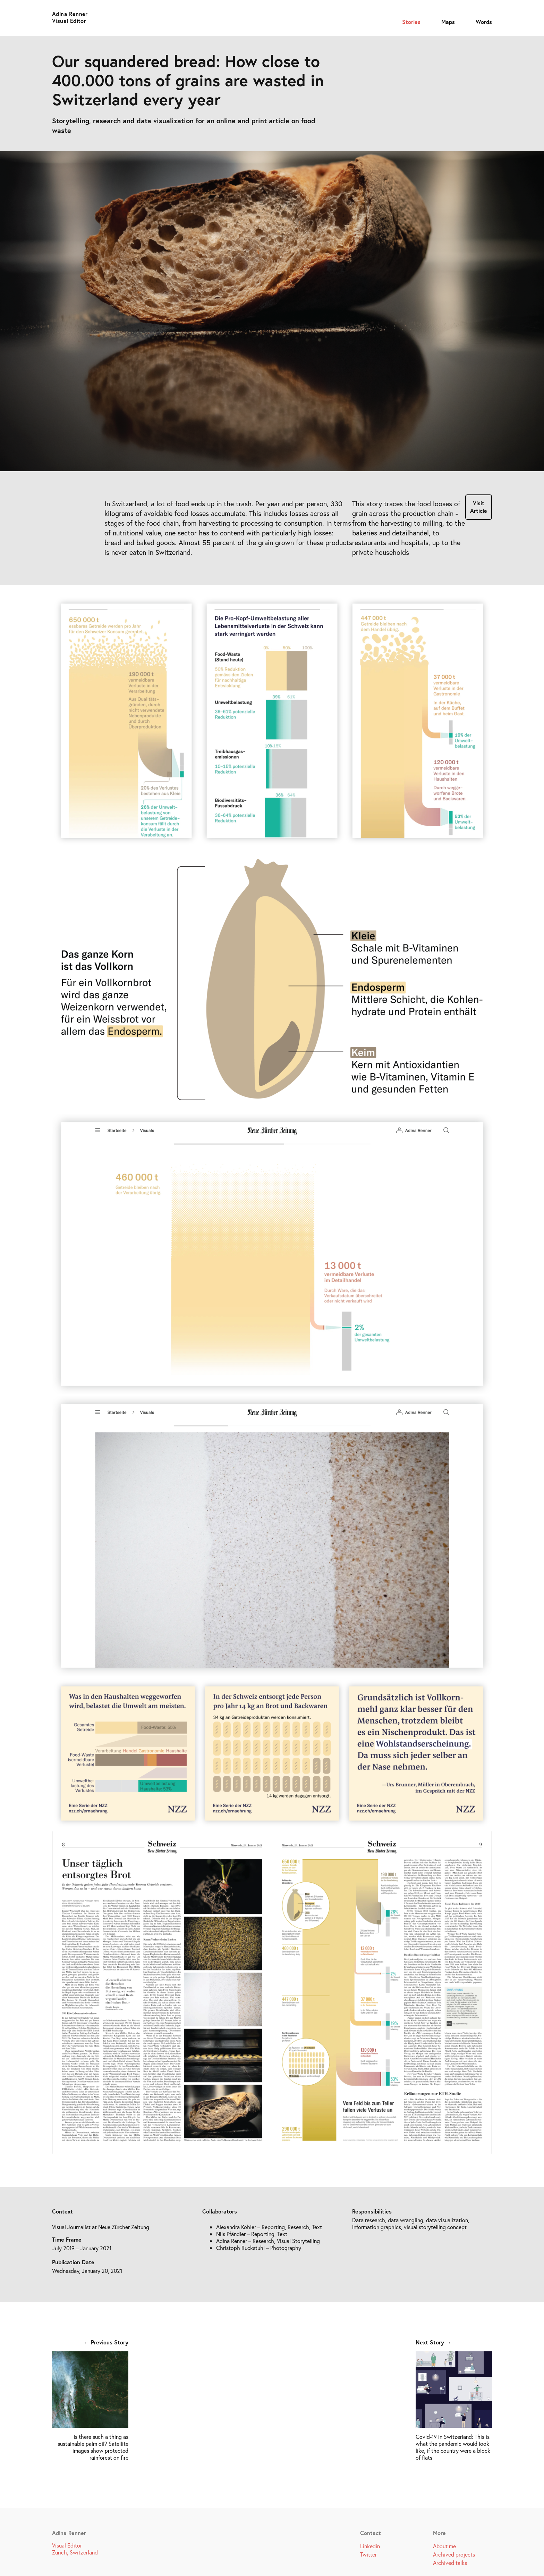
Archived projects (454, 2554)
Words (484, 21)
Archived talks (450, 2562)
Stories (411, 21)
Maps (448, 21)
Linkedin (370, 2546)
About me (444, 2546)
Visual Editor (69, 20)
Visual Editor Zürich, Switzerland (75, 2549)
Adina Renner (70, 13)
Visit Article (478, 506)
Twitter (368, 2554)
